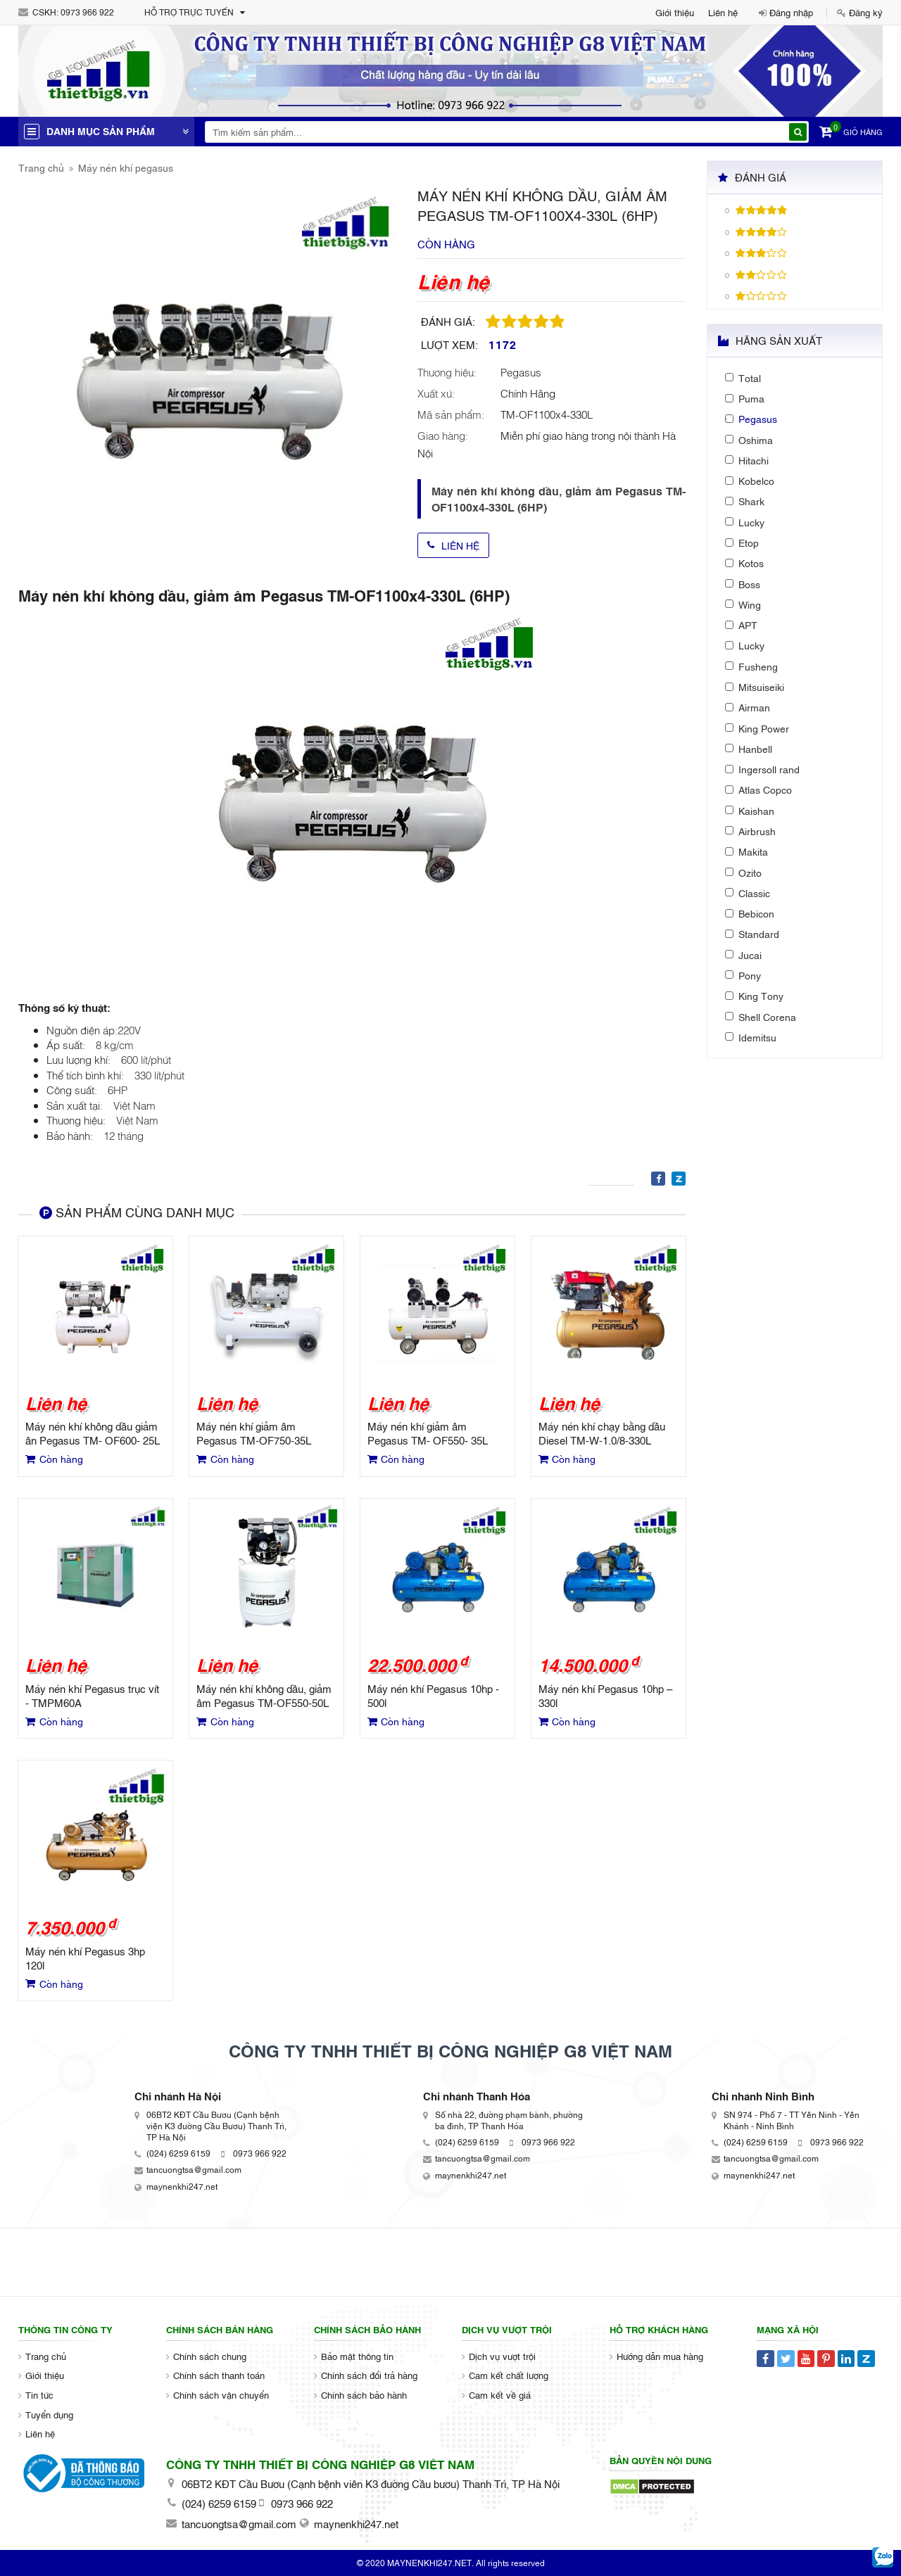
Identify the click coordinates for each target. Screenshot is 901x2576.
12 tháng (123, 1135)
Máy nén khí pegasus (125, 167)
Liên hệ (723, 12)
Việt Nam (134, 1105)
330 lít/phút (159, 1074)
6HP (117, 1089)
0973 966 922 (87, 12)
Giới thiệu (674, 12)
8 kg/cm (115, 1044)
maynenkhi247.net (182, 2186)
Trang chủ (41, 167)
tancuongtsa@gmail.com (193, 2169)
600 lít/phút (146, 1059)
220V (129, 1029)
